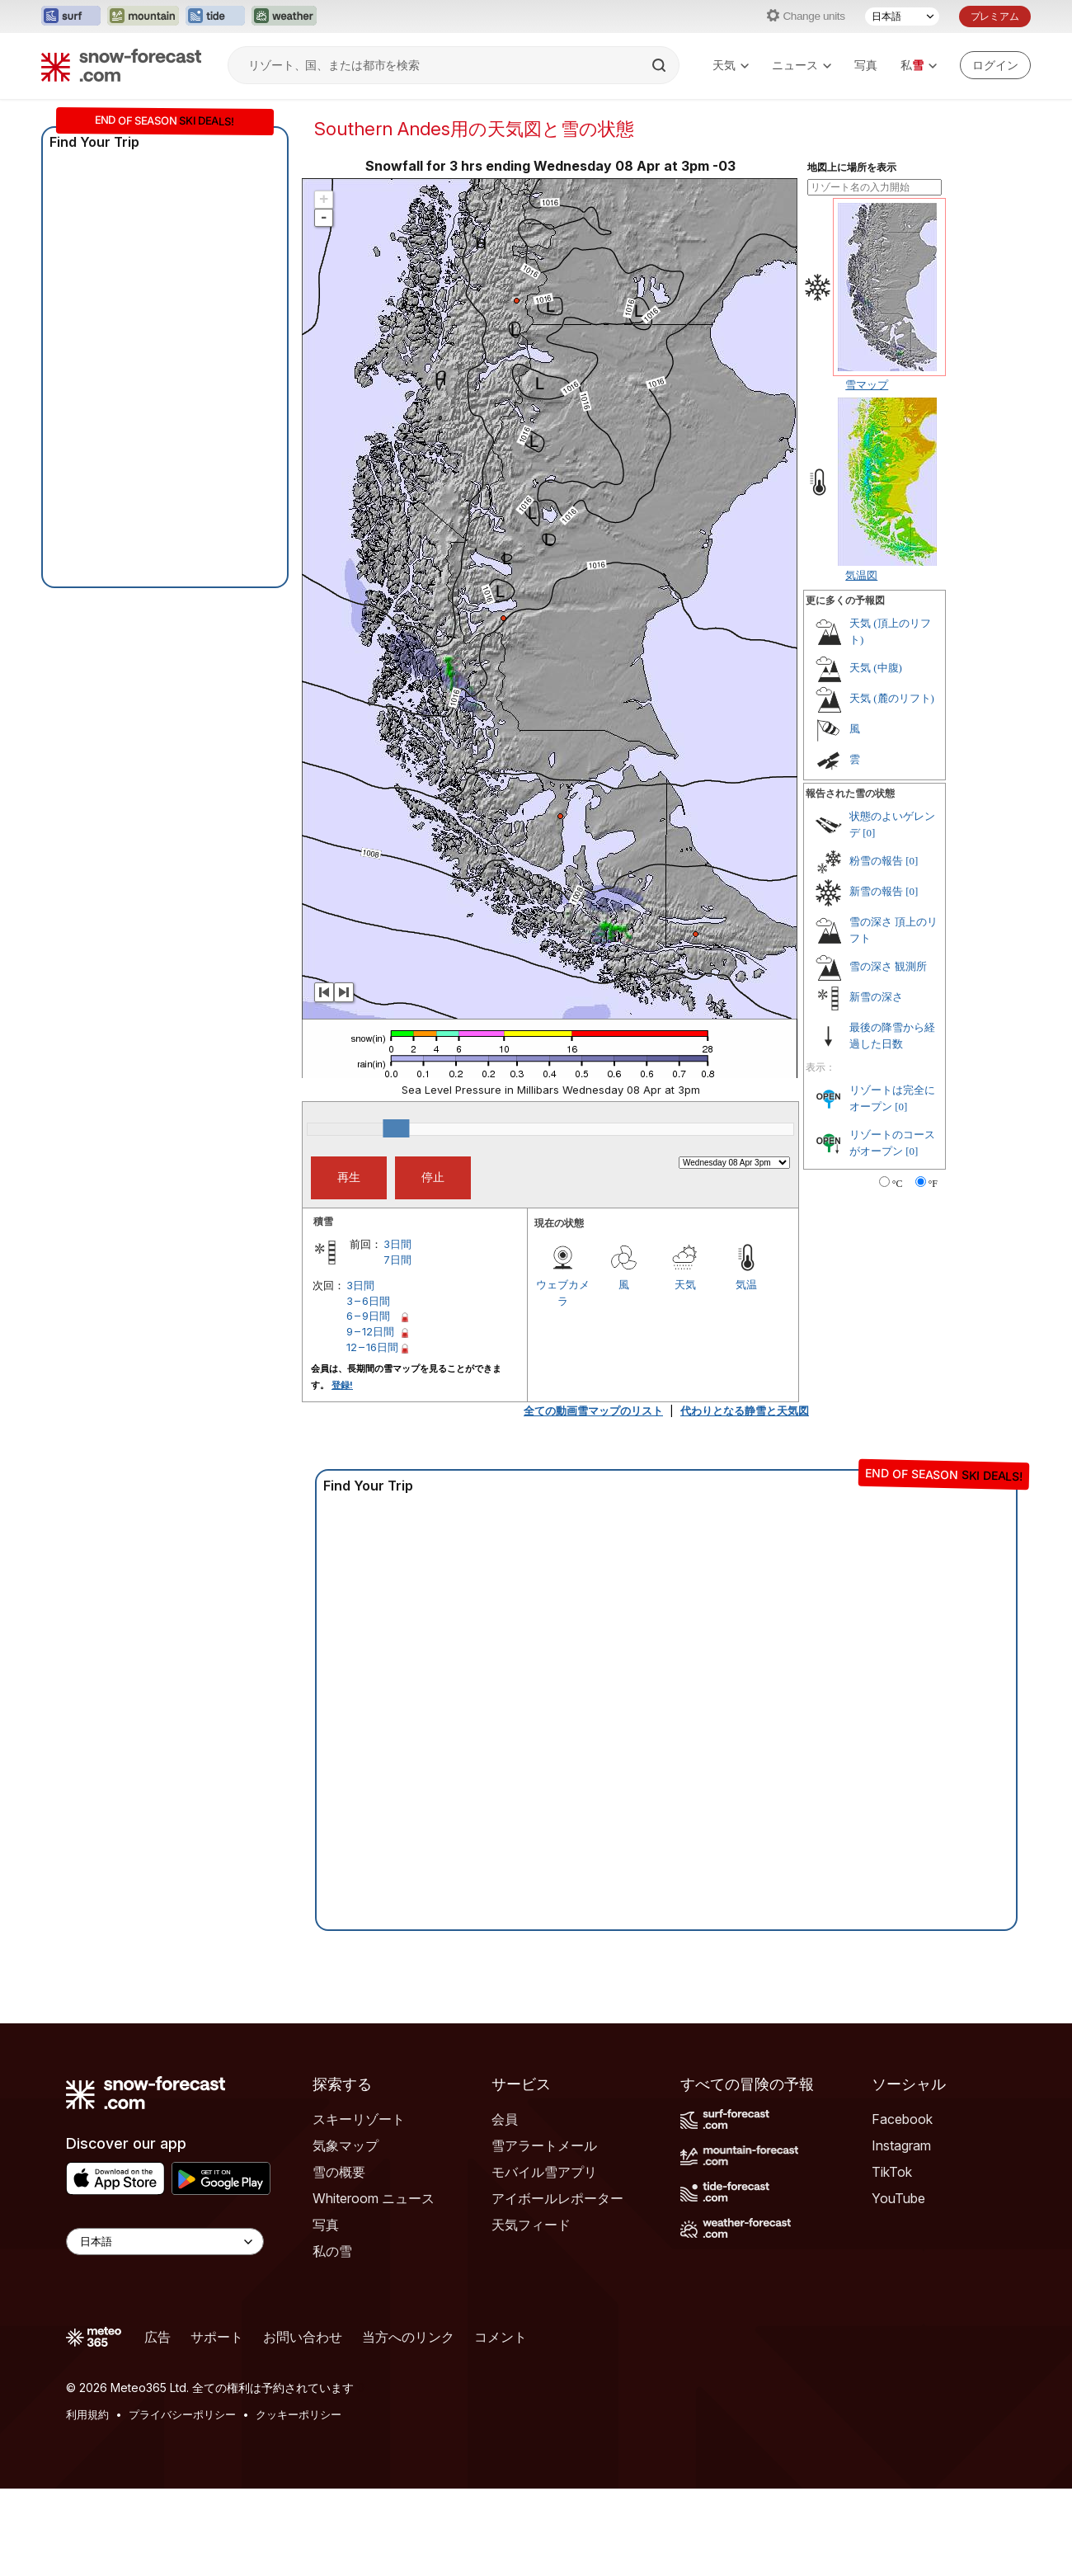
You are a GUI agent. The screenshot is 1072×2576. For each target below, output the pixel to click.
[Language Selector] (165, 2241)
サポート (216, 2337)
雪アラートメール (544, 2145)
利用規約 (87, 2414)
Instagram (901, 2145)
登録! (342, 1385)
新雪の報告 (876, 891)
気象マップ (345, 2145)
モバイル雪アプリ (544, 2172)
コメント (500, 2337)
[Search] (660, 65)
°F (933, 1183)
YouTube (898, 2198)
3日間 (397, 1243)
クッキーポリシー (298, 2414)
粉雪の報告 (876, 861)
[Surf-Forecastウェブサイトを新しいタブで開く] (71, 16)
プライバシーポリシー (182, 2414)
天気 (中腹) (875, 668)
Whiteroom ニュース (374, 2198)
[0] (869, 832)
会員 (504, 2119)
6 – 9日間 (368, 1315)
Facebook (902, 2119)
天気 (730, 65)
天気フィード (531, 2224)
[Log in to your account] (995, 65)
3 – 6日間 (368, 1300)
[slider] (396, 1128)
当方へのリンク (408, 2337)
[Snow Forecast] (121, 65)
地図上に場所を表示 (851, 167)
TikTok (892, 2172)
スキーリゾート (359, 2119)
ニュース (801, 65)
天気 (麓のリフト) (891, 698)
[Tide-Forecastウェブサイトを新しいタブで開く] (215, 16)
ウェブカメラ (563, 1292)
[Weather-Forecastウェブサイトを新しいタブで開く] (284, 16)
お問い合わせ (302, 2337)
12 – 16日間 (372, 1347)
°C (897, 1183)
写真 (865, 65)
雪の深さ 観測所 (888, 966)
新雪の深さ (876, 997)
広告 (157, 2337)
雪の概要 (339, 2172)
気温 (746, 1284)
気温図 (861, 575)
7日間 (397, 1259)
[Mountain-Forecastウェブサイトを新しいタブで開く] (143, 16)
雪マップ (866, 384)
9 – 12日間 (370, 1331)
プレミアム (995, 16)
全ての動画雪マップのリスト (593, 1410)
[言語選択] (902, 16)
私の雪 (332, 2251)
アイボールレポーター (557, 2198)
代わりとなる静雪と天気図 (744, 1410)
